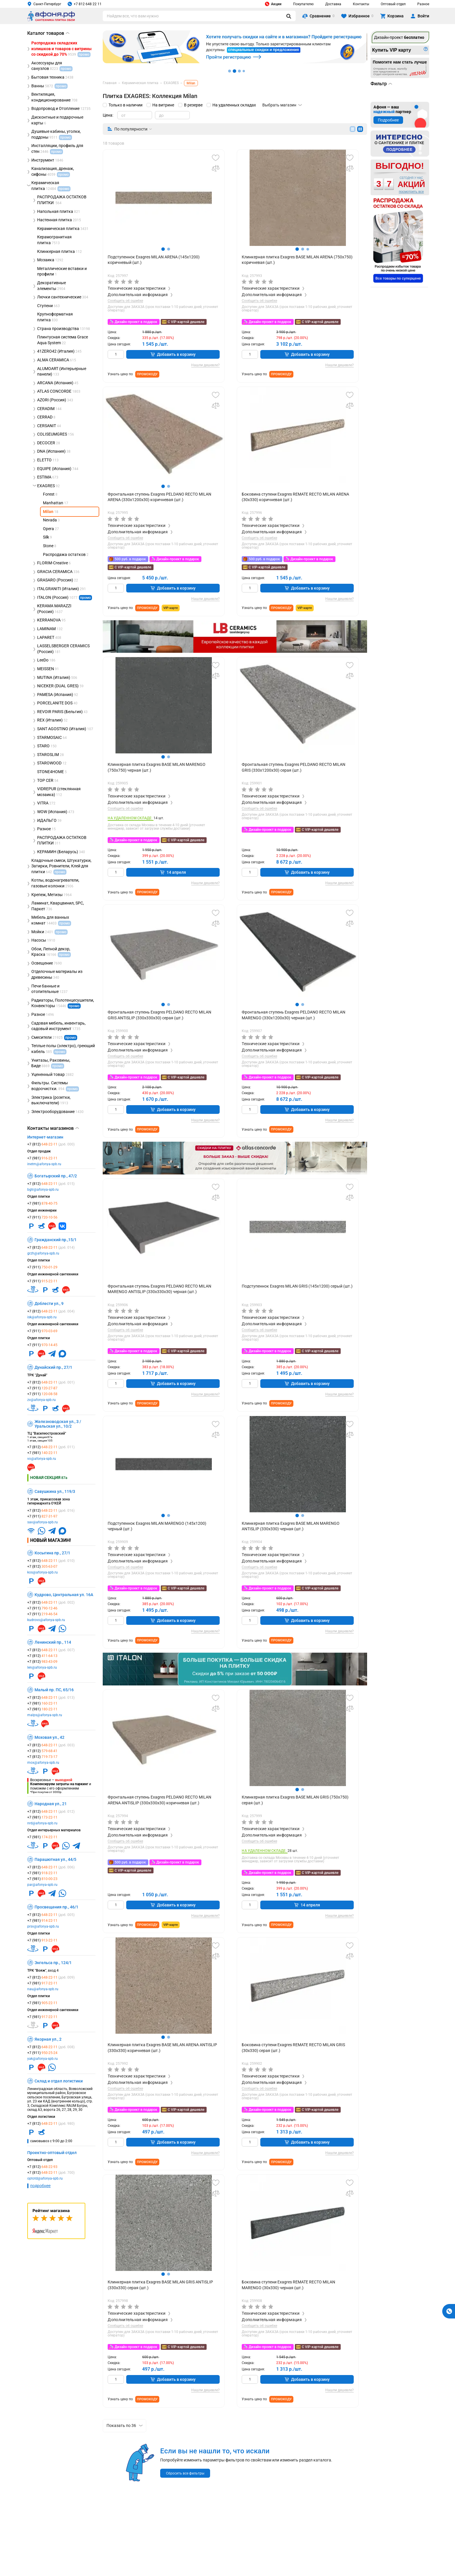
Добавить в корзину (173, 354)
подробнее (40, 2185)
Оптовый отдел (393, 4)
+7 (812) (51, 1144)
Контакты (361, 4)
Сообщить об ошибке (125, 301)
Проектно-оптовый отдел (52, 2152)
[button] (163, 249)
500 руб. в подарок (130, 559)
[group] (163, 198)
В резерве (193, 105)
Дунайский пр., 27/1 (53, 1367)
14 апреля (173, 872)
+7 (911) (42, 1217)
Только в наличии (125, 105)
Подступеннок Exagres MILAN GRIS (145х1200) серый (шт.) (297, 1286)
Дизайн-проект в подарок (136, 322)
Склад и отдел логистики (59, 2081)
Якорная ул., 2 (48, 2039)
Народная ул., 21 (51, 1803)
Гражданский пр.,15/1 (56, 1239)
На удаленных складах (234, 105)
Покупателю (303, 4)
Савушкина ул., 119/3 (55, 1491)
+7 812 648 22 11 (85, 4)
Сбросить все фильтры (185, 2473)
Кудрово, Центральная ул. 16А (64, 1594)
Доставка (333, 4)
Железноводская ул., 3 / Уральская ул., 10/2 (58, 1424)
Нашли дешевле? (205, 365)
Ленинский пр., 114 (53, 1642)
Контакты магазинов (53, 1128)
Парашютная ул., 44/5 (55, 1859)
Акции (273, 4)
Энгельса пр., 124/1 (53, 1962)
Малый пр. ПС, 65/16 (54, 1689)
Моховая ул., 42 (49, 1737)
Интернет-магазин (45, 1137)
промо (85, 598)
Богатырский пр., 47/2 (56, 1176)
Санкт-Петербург (44, 4)
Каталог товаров (48, 33)
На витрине (163, 105)
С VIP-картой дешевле (186, 322)
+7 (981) (42, 1158)
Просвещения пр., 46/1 (56, 1907)
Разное (423, 4)
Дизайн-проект (399, 37)
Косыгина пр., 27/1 (52, 1553)
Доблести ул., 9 (49, 1303)
